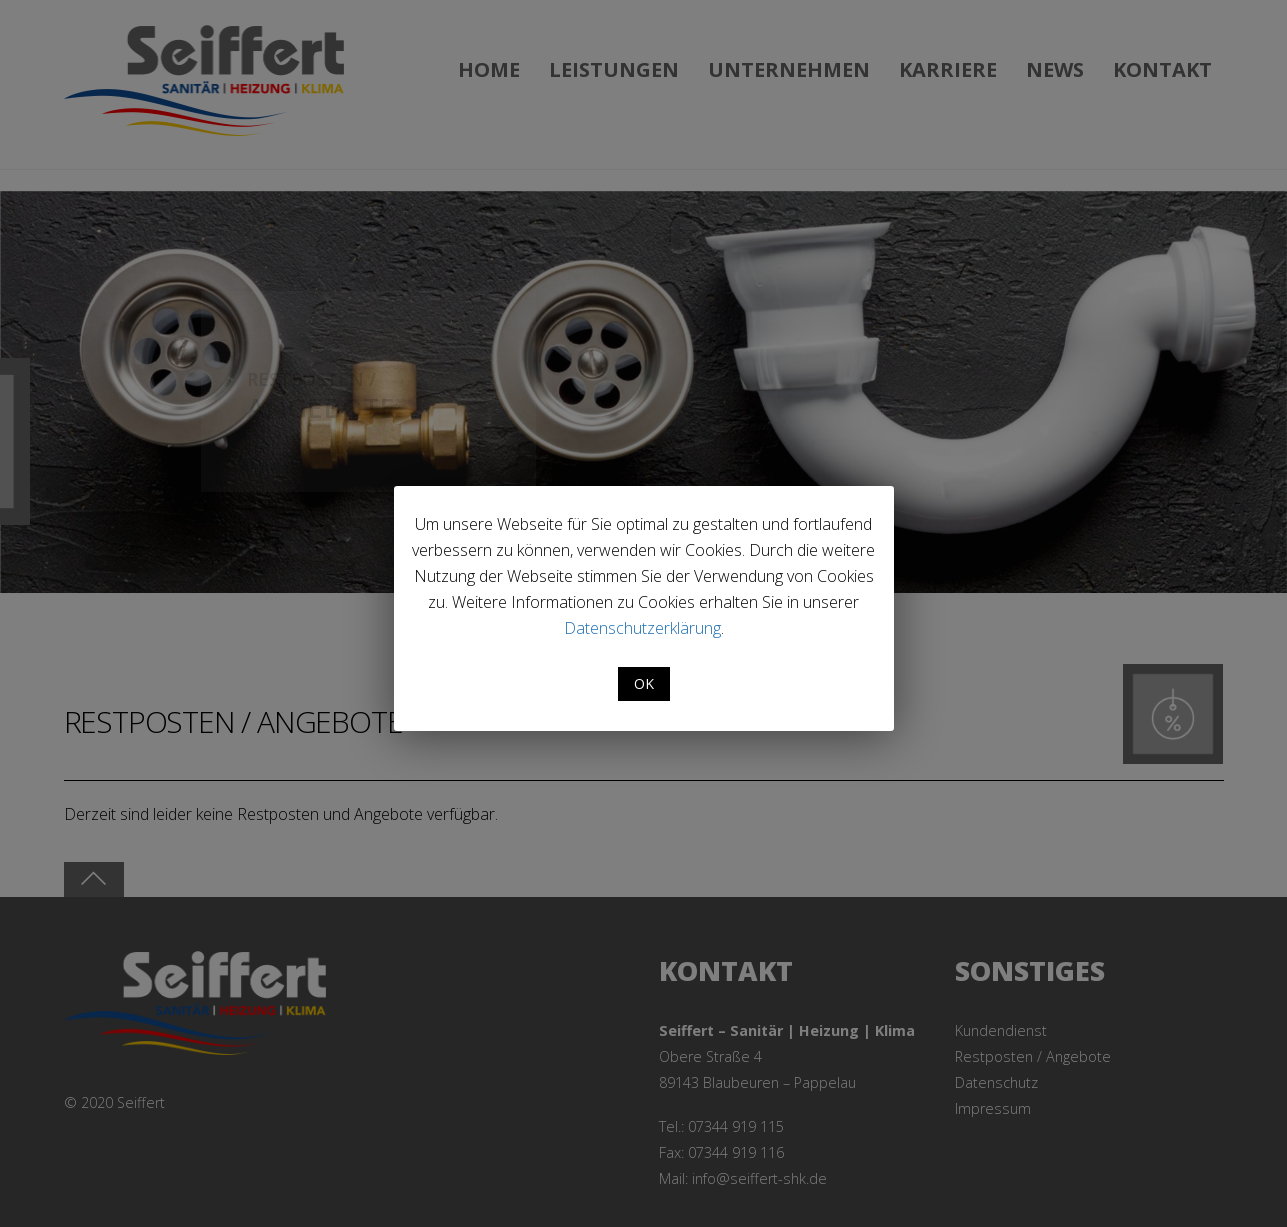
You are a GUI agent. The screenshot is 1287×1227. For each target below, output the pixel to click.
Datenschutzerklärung (642, 628)
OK (644, 683)
